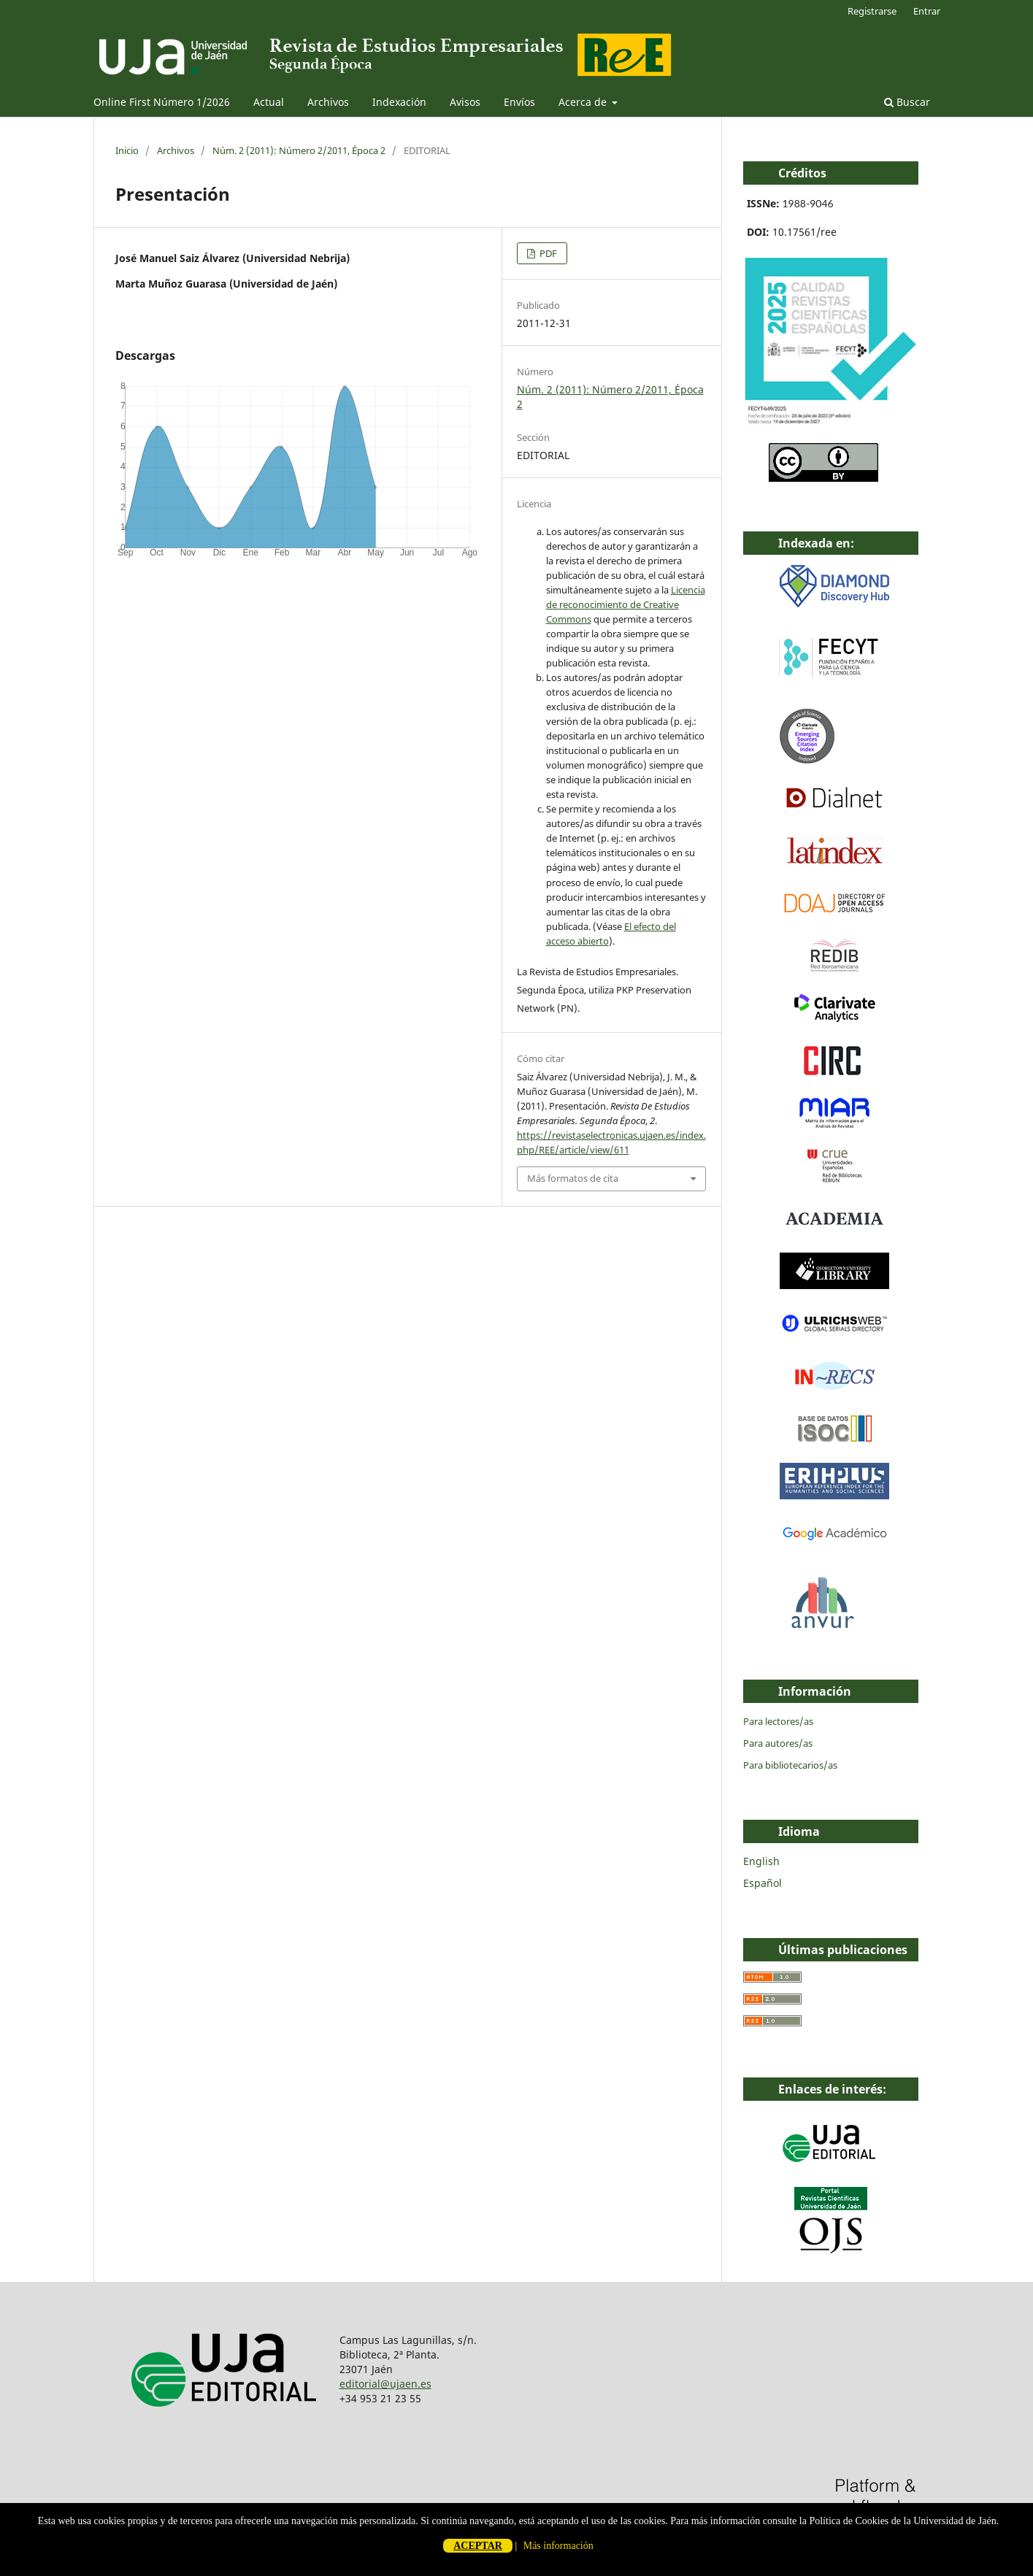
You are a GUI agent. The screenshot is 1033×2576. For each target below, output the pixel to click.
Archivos (328, 102)
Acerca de (584, 102)
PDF (547, 253)
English (761, 1861)
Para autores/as (778, 1743)
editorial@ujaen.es (385, 2384)
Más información (558, 2545)
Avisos (465, 102)
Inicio (127, 150)
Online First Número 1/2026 (161, 102)
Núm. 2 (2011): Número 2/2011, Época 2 (298, 150)
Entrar (926, 11)
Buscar (907, 102)
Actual (268, 102)
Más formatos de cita (572, 1178)
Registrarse (872, 11)
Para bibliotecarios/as (790, 1765)
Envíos (519, 102)
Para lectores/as (778, 1721)
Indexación (399, 102)
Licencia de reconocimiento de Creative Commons (625, 604)
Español (762, 1883)
